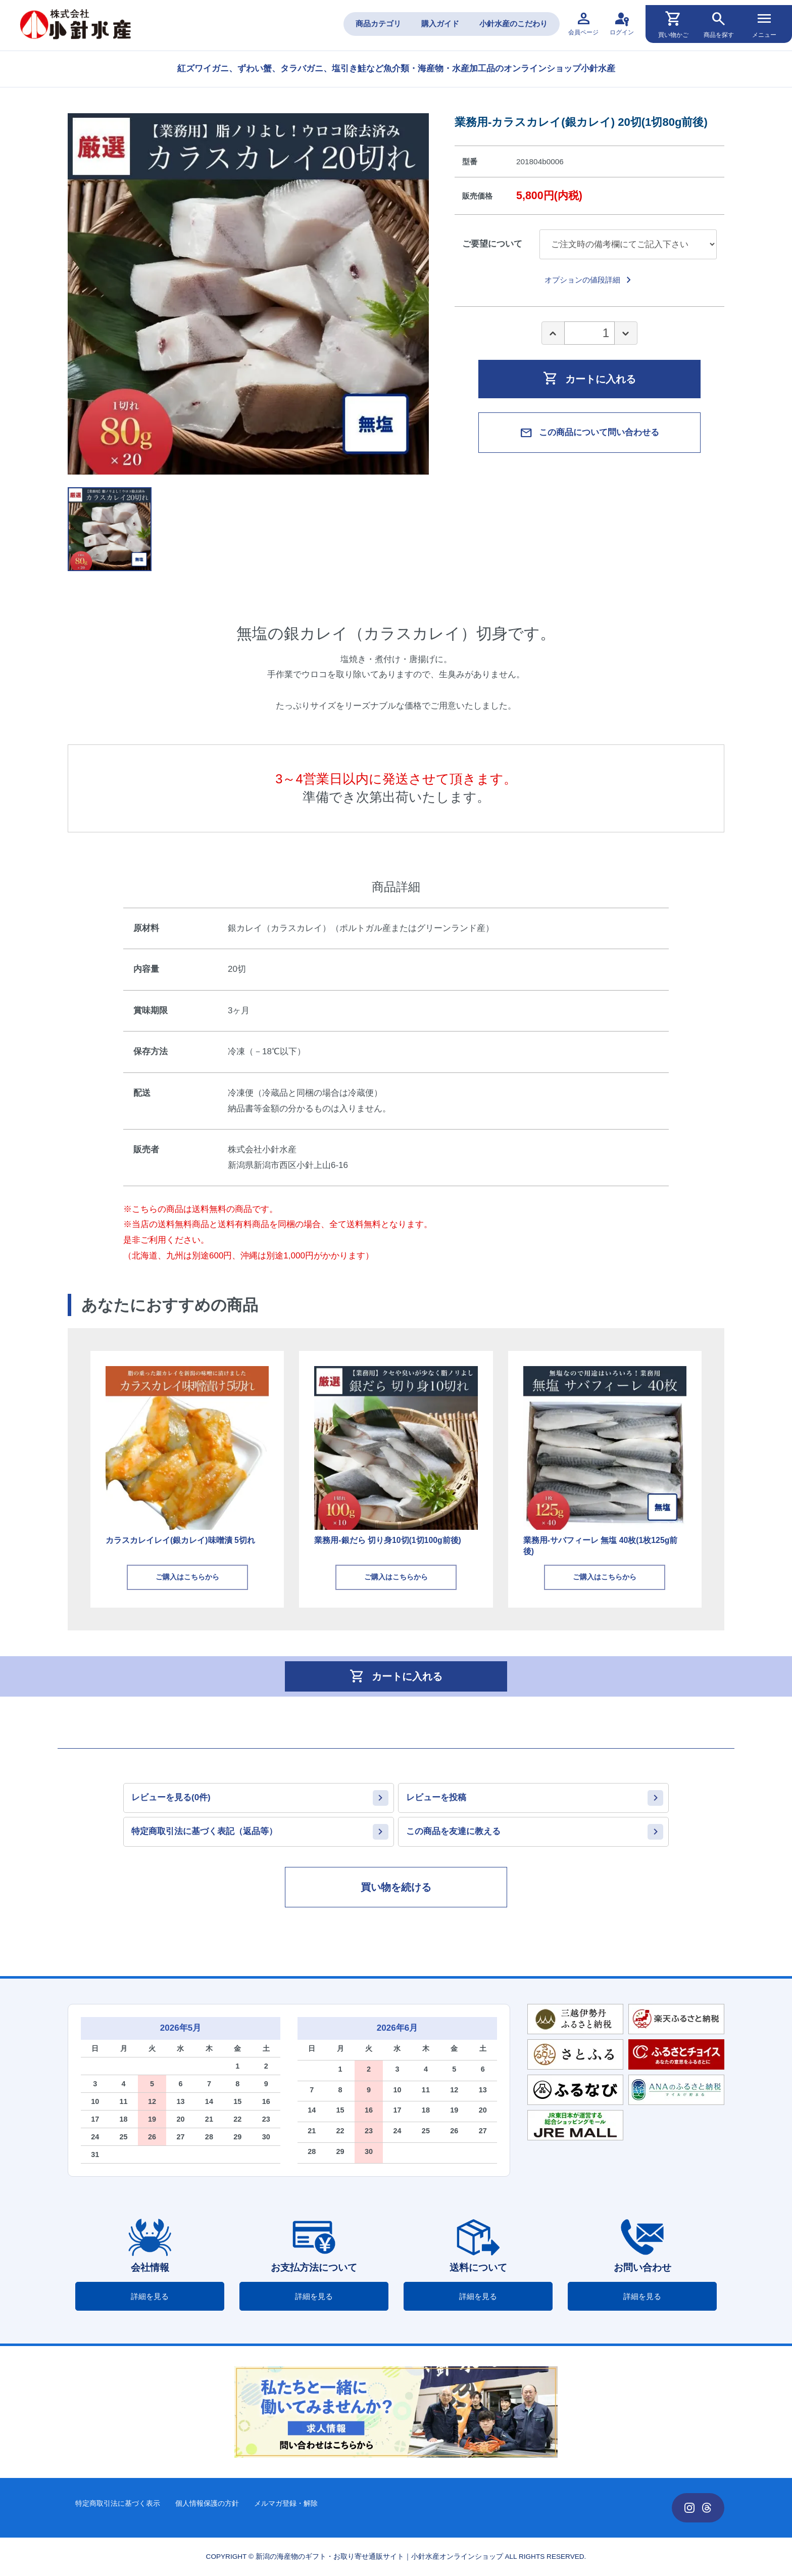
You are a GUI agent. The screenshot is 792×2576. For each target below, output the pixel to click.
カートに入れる (589, 378)
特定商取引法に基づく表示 (117, 2503)
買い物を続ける (396, 1887)
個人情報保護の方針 (207, 2503)
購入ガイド (440, 23)
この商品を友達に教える (453, 1831)
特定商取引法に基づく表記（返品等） (204, 1831)
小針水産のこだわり (513, 23)
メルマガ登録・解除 (286, 2503)
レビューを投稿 (436, 1797)
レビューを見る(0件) (171, 1797)
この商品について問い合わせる (589, 433)
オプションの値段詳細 (589, 280)
